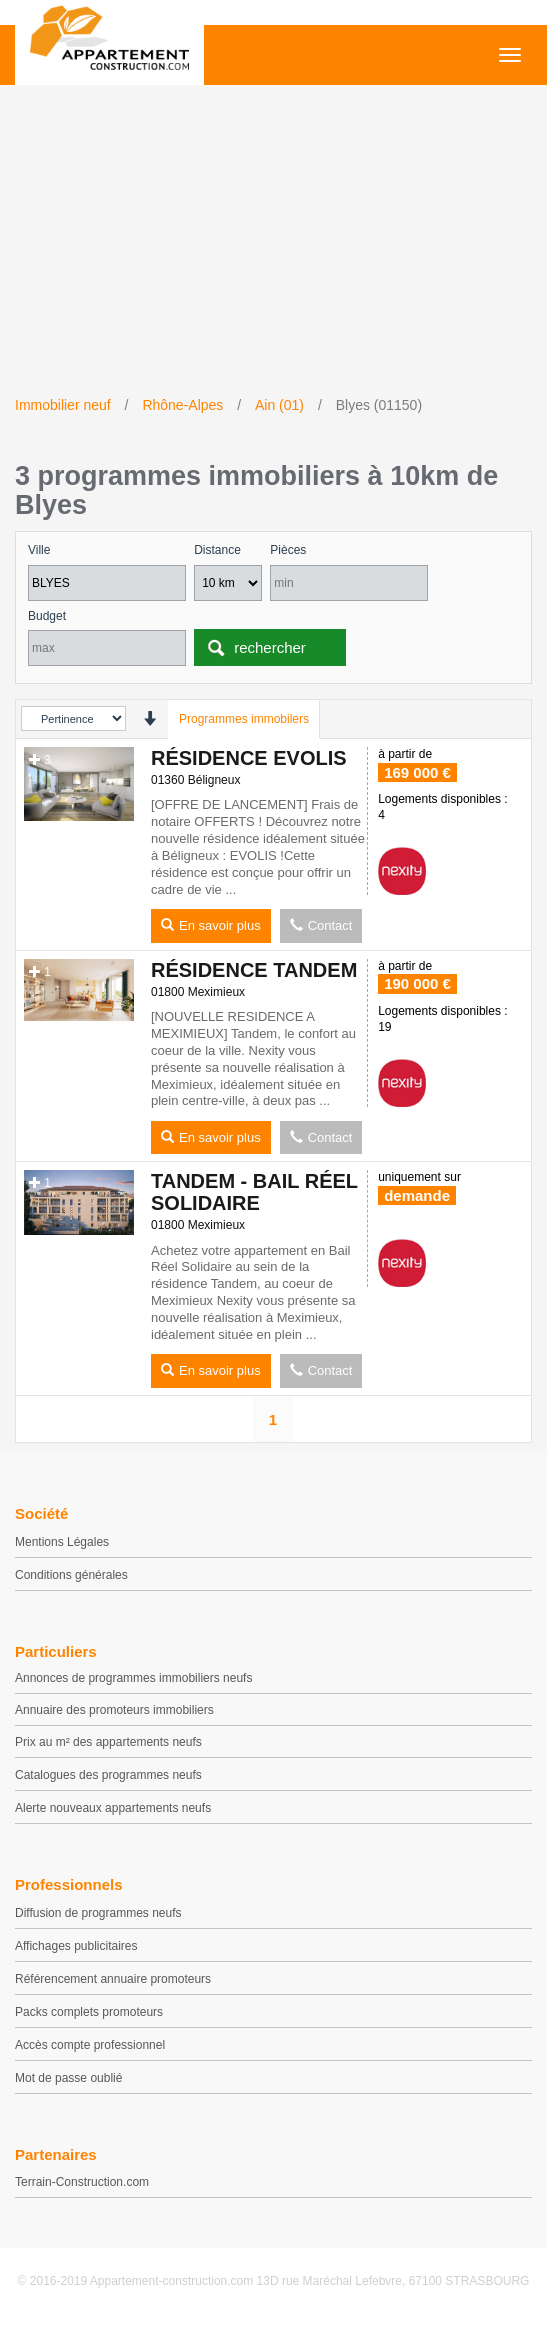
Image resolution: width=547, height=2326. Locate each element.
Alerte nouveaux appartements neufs (113, 1808)
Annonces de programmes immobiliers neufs (133, 1678)
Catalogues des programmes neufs (108, 1775)
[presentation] (149, 718)
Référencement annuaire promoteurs (113, 1979)
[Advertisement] (273, 245)
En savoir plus (211, 925)
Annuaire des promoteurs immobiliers (114, 1710)
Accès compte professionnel (90, 2045)
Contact (321, 925)
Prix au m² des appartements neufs (108, 1742)
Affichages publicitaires (76, 1946)
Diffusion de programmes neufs (98, 1913)
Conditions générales (71, 1575)
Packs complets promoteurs (89, 2012)
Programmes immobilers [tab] (244, 719)
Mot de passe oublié (68, 2078)
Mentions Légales (62, 1542)
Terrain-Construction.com (82, 2182)
